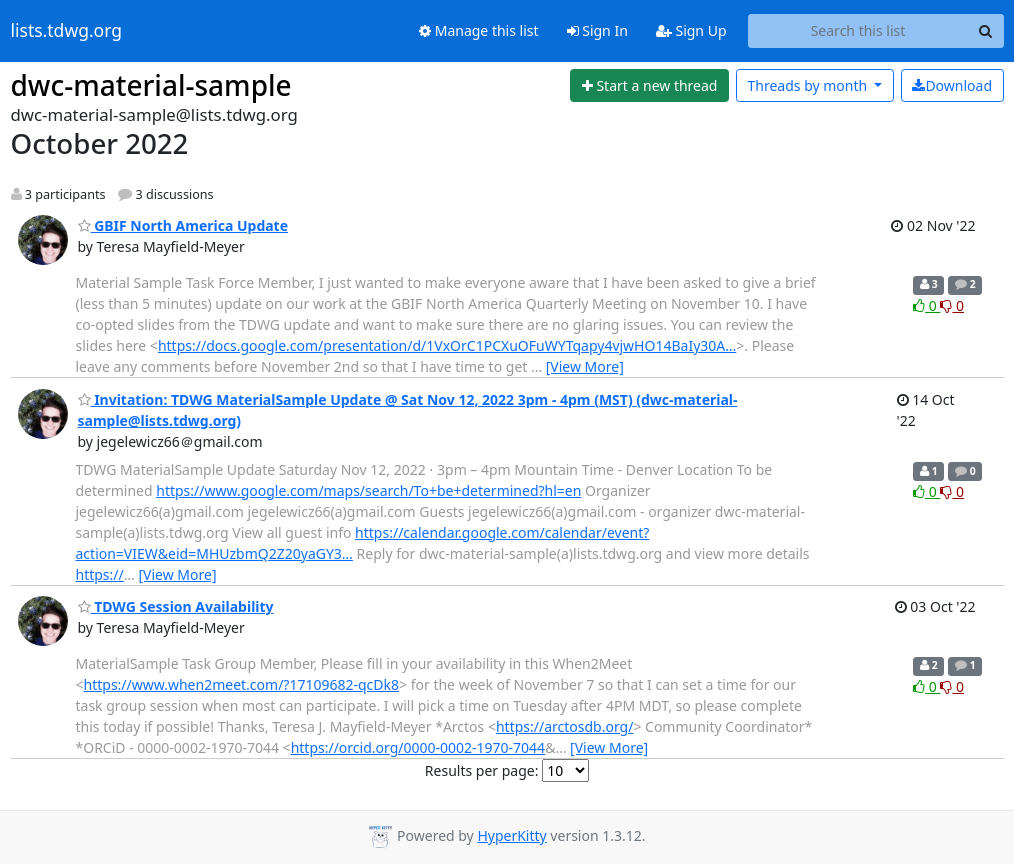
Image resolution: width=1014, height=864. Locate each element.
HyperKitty (511, 835)
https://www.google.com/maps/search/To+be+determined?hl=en (368, 490)
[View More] (585, 366)
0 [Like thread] (926, 305)
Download (952, 85)
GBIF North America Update (183, 225)
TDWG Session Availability (176, 606)
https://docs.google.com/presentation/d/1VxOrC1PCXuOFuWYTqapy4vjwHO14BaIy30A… (447, 345)
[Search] (986, 31)
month (808, 85)
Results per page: (482, 770)
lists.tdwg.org (67, 31)
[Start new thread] (649, 86)
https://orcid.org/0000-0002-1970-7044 (418, 747)
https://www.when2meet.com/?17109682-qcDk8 (242, 684)
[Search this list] (858, 31)
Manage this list (479, 30)
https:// (100, 574)
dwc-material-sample (151, 85)
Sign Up (691, 30)
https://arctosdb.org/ (564, 726)
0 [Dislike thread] (952, 305)
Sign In (597, 30)
